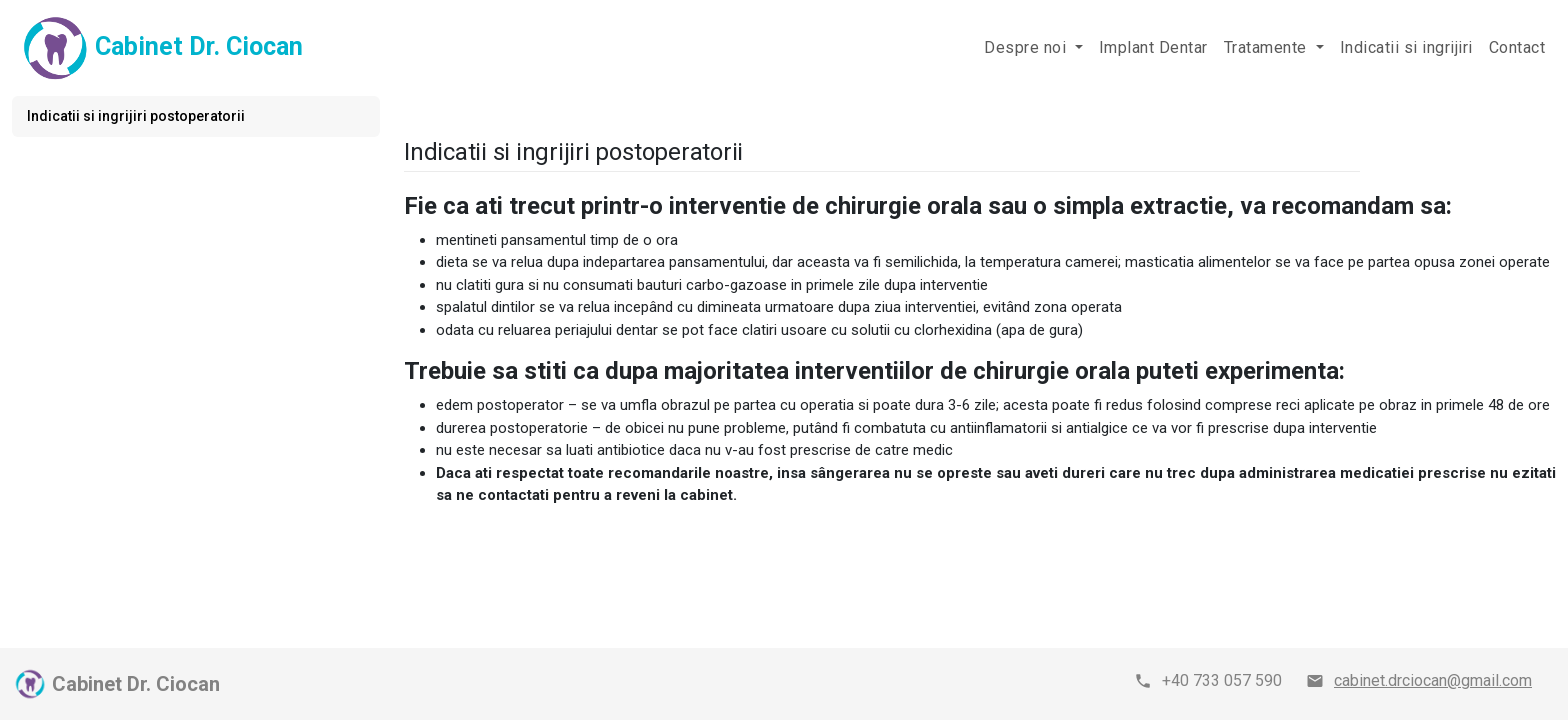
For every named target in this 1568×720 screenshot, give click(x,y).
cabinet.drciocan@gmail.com (1433, 680)
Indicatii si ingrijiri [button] (1406, 47)
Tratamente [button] (1268, 47)
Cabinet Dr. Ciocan (159, 48)
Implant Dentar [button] (1153, 47)
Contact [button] (1517, 47)
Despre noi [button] (1027, 47)
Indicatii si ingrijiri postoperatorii (136, 116)
